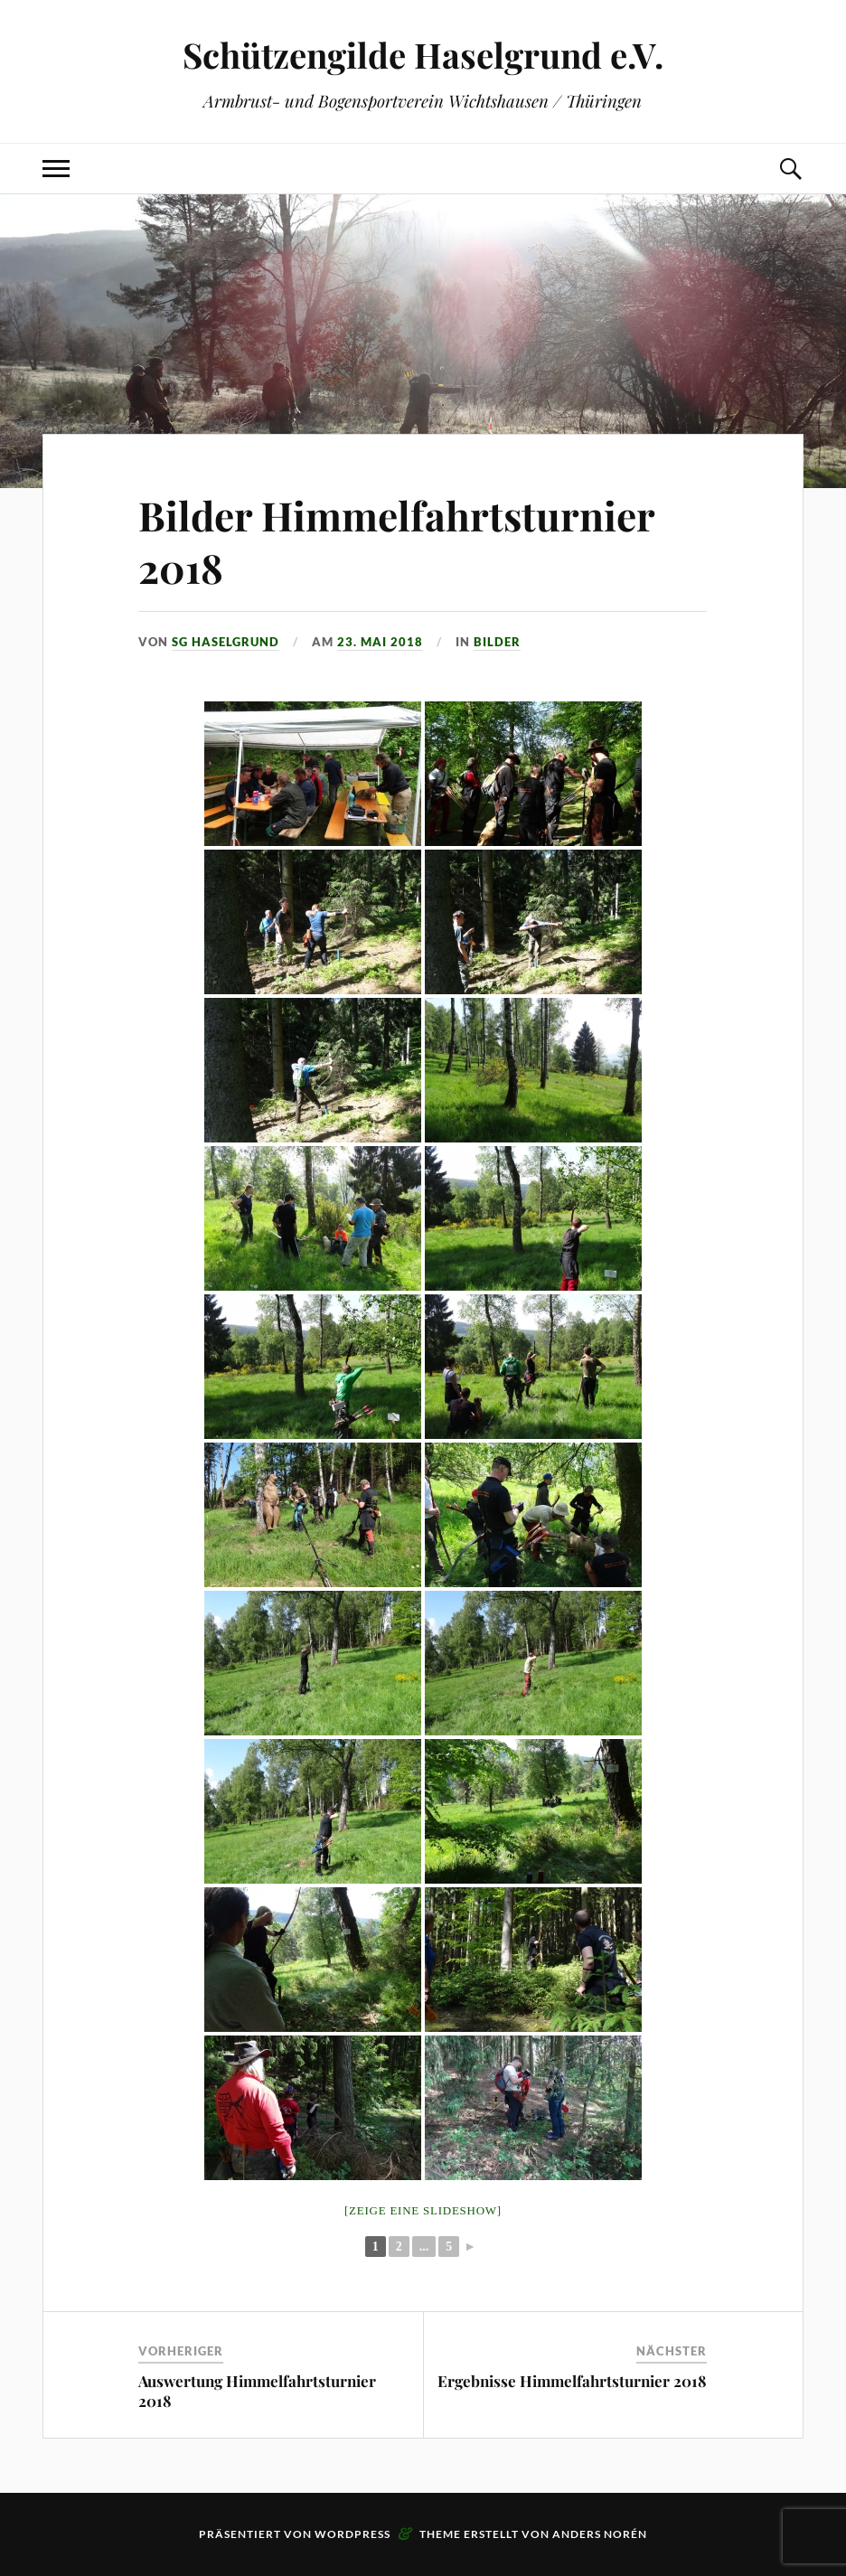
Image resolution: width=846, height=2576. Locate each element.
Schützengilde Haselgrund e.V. (423, 55)
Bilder (497, 642)
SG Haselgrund (225, 642)
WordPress (352, 2534)
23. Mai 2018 (380, 642)
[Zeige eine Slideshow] (423, 2210)
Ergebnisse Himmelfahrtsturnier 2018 (572, 2381)
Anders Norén (599, 2534)
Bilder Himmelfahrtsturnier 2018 (396, 540)
